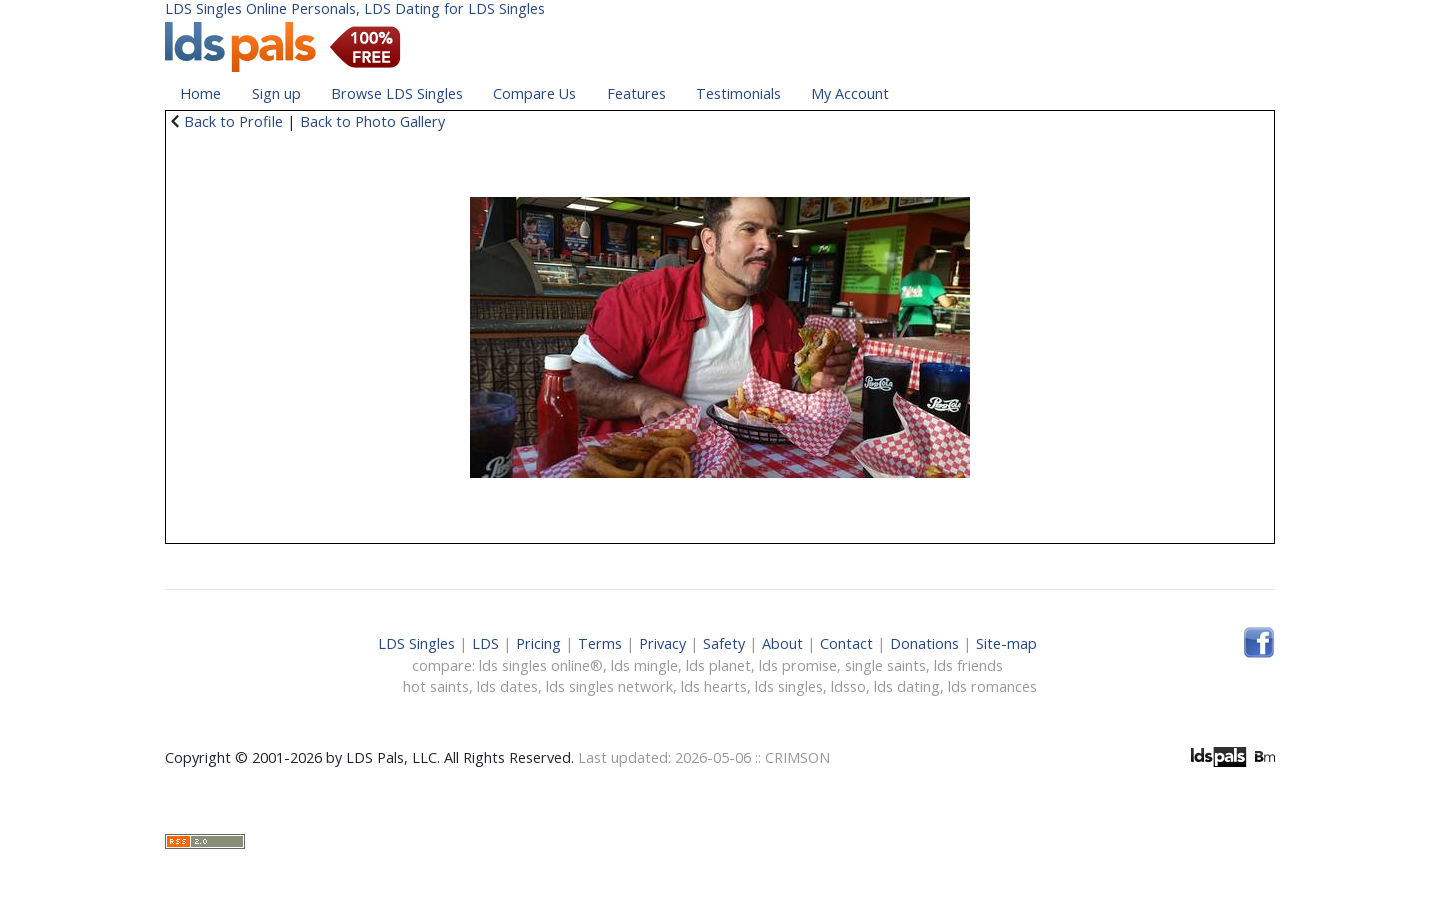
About (782, 643)
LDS (485, 643)
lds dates (507, 686)
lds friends (968, 665)
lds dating (907, 686)
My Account (850, 93)
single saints (885, 665)
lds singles (789, 686)
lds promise (798, 665)
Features (636, 93)
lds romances (992, 686)
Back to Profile (233, 121)
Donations (924, 643)
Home (200, 93)
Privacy (662, 643)
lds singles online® (541, 665)
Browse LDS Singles (397, 93)
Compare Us (534, 93)
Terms (600, 643)
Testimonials (738, 93)
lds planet (718, 665)
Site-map (1006, 643)
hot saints (436, 686)
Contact (846, 643)
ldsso (848, 686)
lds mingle (644, 665)
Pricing (538, 643)
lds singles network (609, 686)
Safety (724, 643)
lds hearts (714, 686)
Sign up (276, 93)
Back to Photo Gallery (372, 121)
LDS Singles (416, 643)
